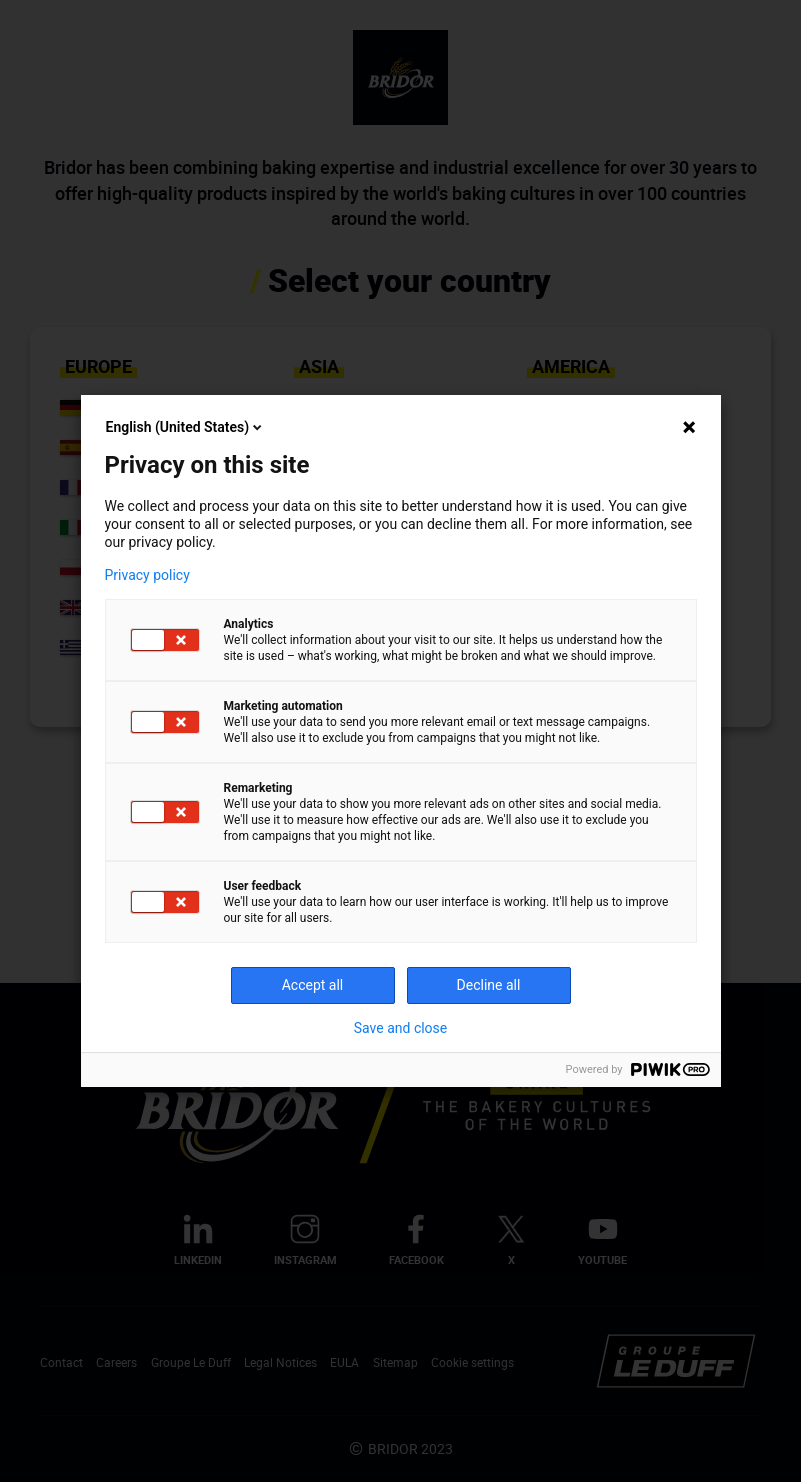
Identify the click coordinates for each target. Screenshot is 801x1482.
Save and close (401, 1028)
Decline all (489, 985)
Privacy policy (147, 575)
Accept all (313, 985)
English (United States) (186, 427)
